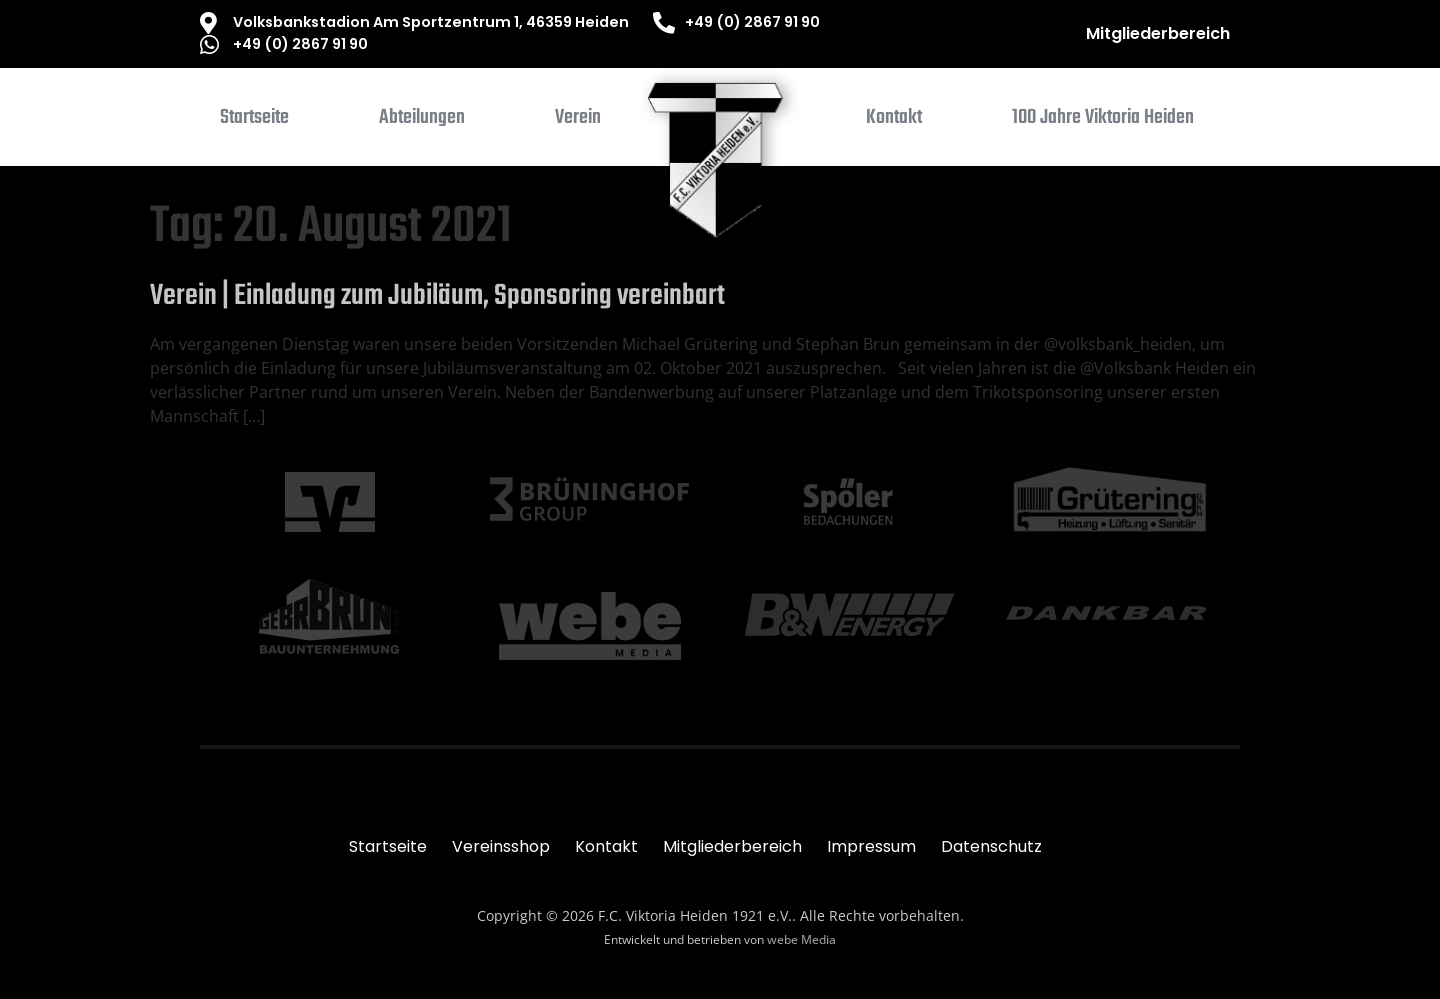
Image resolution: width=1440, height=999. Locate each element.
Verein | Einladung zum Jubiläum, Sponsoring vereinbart (437, 296)
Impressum (871, 846)
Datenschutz (991, 846)
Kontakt (606, 846)
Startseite (388, 846)
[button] (422, 122)
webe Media (801, 939)
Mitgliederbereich (1158, 33)
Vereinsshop (501, 846)
